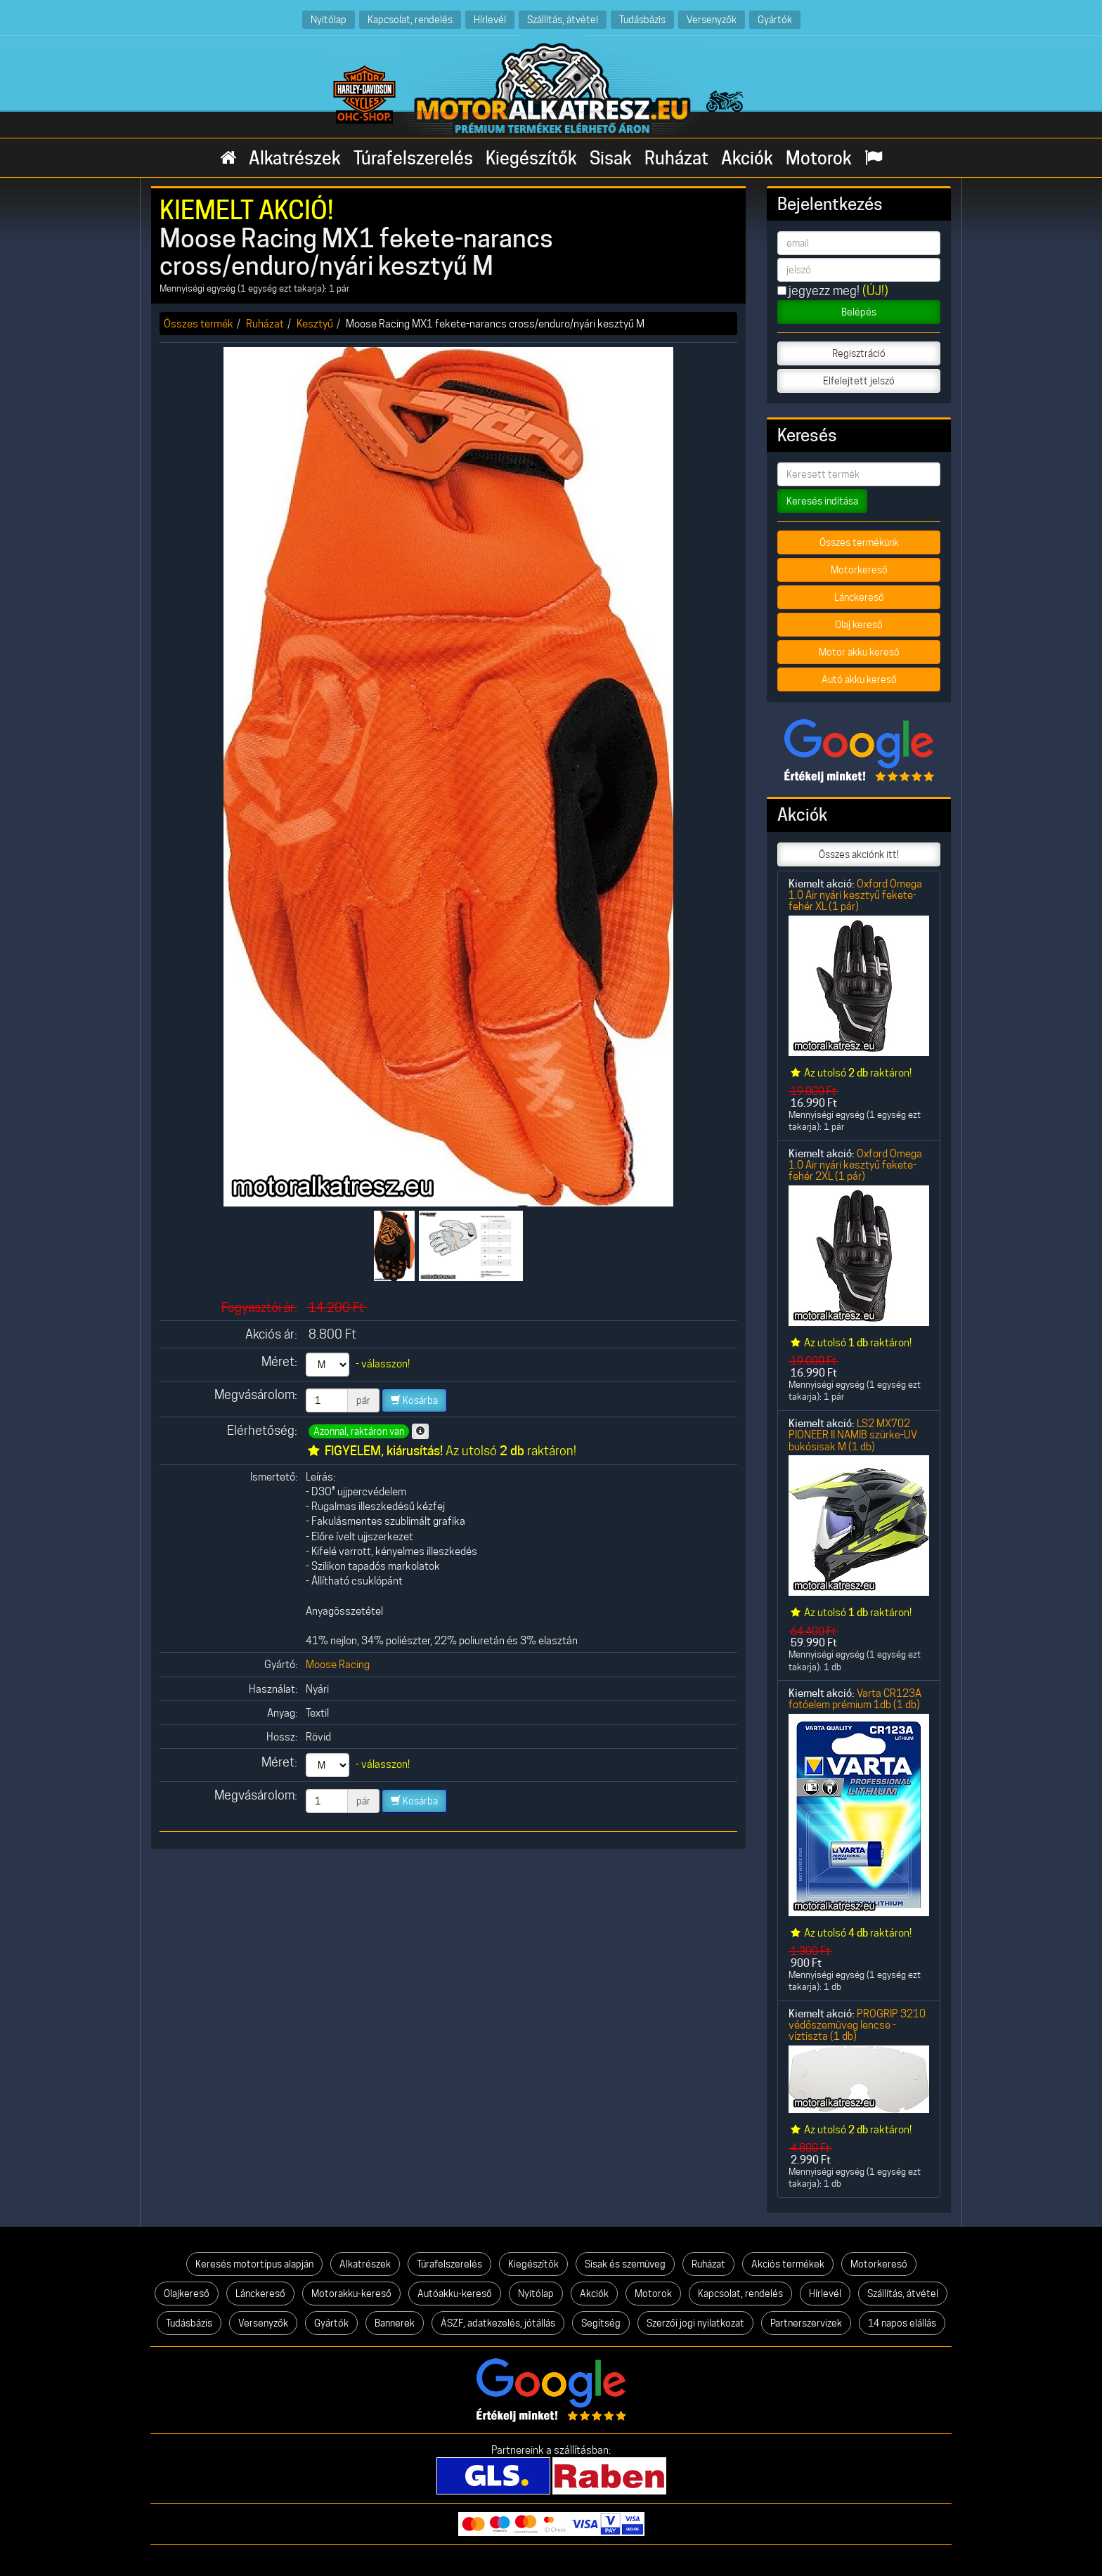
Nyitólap (328, 19)
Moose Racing (338, 1664)
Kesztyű (315, 324)
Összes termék (198, 324)
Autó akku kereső (859, 679)
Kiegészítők (531, 158)
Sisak (611, 158)
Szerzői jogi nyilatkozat (695, 2323)
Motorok (819, 158)
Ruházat (676, 158)
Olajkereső (186, 2293)
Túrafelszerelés (413, 158)
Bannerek (395, 2323)
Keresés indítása (822, 501)
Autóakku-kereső (454, 2293)
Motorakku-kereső (351, 2293)
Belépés (858, 312)
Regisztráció (859, 353)
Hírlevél (490, 19)
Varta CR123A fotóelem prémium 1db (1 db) (855, 1698)
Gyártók (775, 19)
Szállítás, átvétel (562, 19)
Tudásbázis (642, 19)
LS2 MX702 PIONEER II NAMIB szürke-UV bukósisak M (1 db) (853, 1434)
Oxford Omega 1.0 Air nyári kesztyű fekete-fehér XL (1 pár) (855, 895)
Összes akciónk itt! (859, 854)
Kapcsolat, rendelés (410, 19)
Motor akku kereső (859, 652)
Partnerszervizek (806, 2323)
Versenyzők (712, 19)
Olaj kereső (859, 624)
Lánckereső (859, 597)
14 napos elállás (902, 2323)
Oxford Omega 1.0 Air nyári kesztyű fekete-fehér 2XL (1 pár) (855, 1165)
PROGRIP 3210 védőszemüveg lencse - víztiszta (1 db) (857, 2025)
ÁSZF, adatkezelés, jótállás (498, 2323)
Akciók (747, 158)
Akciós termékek (787, 2264)
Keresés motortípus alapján (254, 2264)
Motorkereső (859, 569)
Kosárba (414, 1400)
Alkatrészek (295, 158)
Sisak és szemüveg (625, 2264)
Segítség (601, 2323)
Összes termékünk (859, 542)
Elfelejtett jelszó (859, 380)
